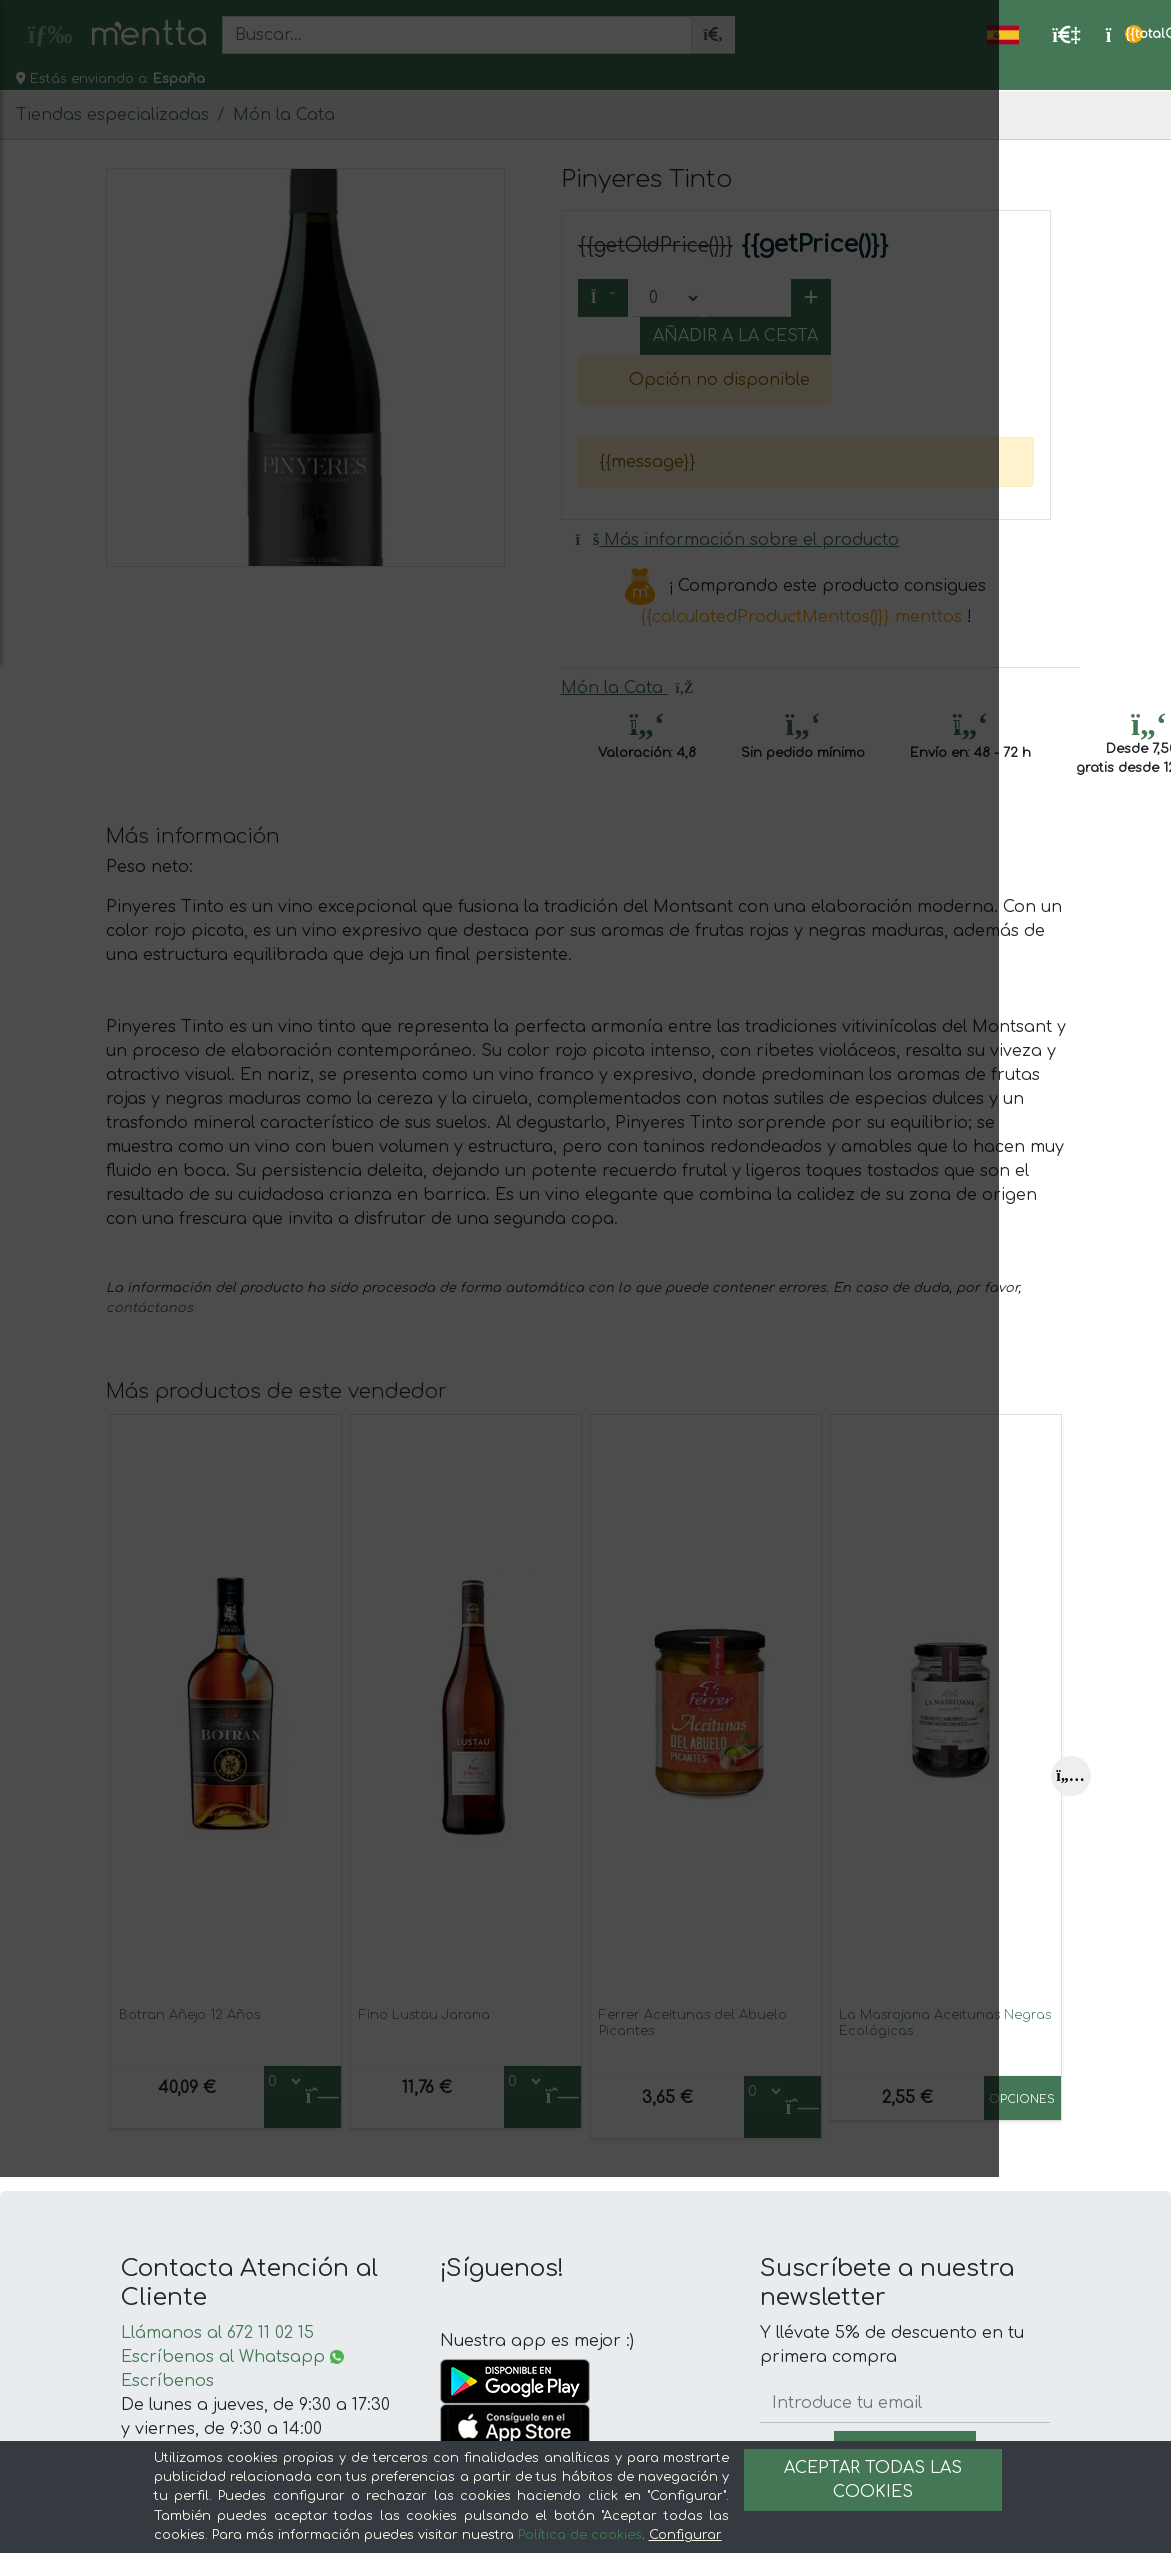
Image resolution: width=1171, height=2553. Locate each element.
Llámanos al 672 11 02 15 (217, 2333)
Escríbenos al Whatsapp (232, 2357)
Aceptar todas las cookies (873, 2480)
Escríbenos (167, 2381)
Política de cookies (580, 2535)
